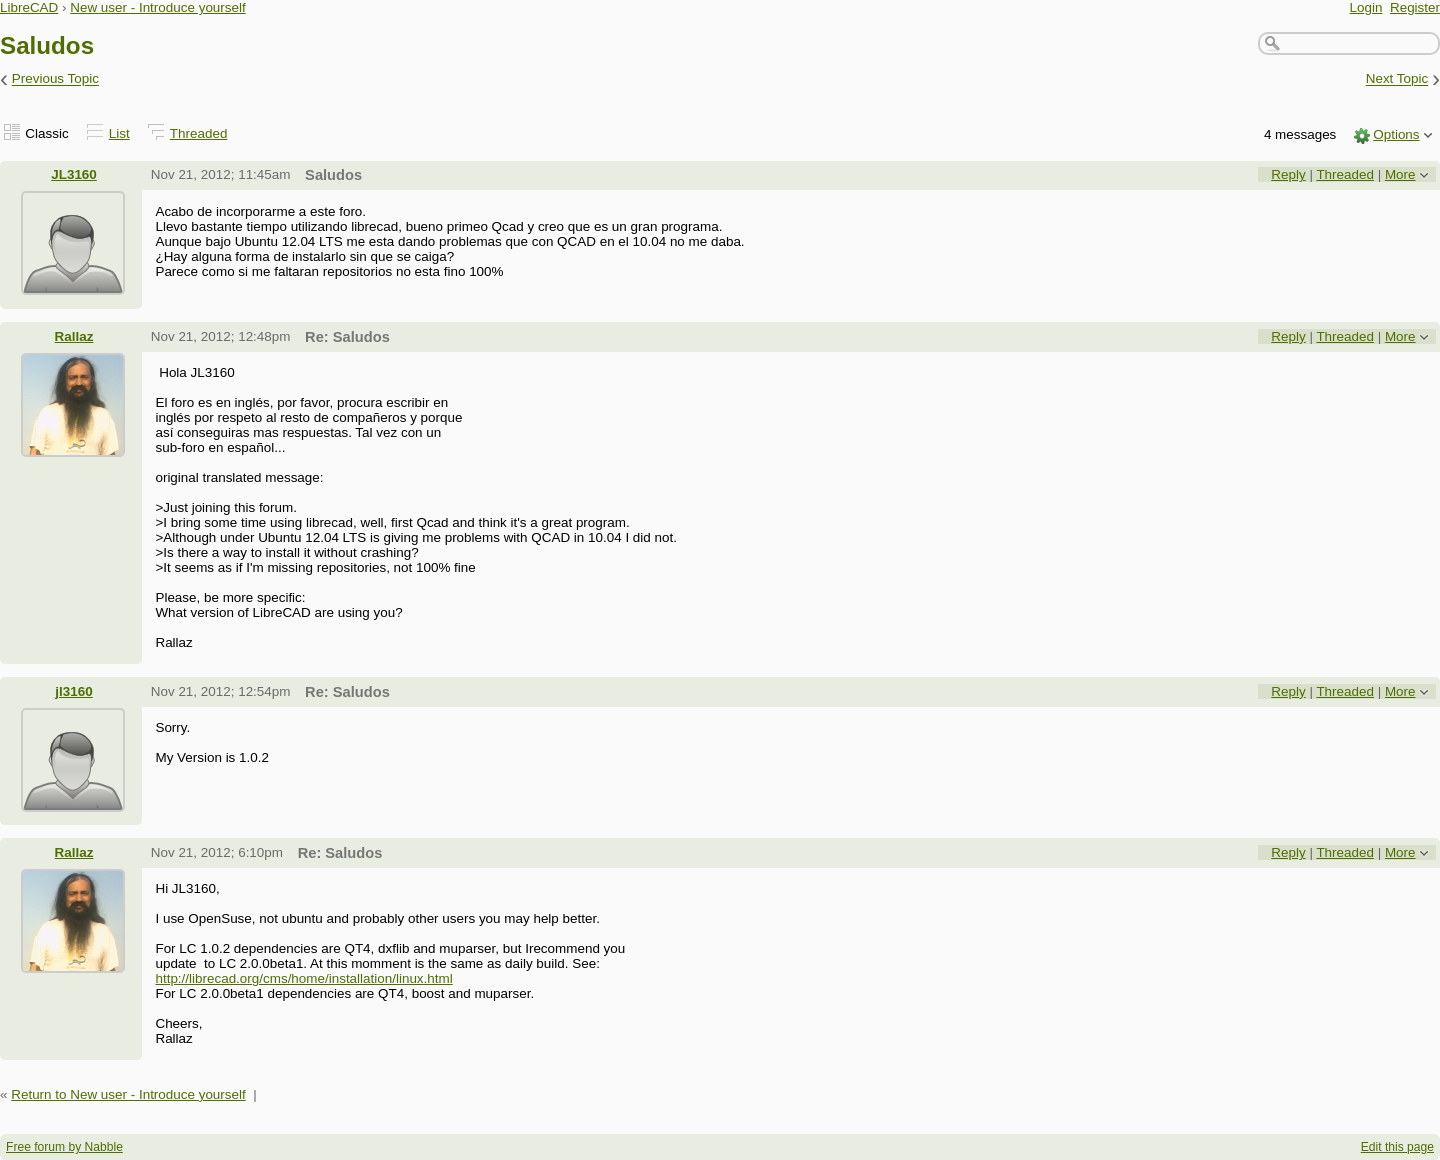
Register (1415, 7)
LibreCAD (29, 7)
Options (1396, 134)
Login (1366, 7)
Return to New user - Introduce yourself (128, 1094)
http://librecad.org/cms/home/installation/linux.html (303, 978)
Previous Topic (55, 79)
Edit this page (1397, 1147)
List (119, 133)
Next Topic (1397, 79)
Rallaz (74, 336)
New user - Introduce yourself (158, 7)
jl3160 (73, 691)
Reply (1288, 174)
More (1400, 174)
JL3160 (74, 174)
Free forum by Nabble (64, 1147)
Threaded (199, 133)
